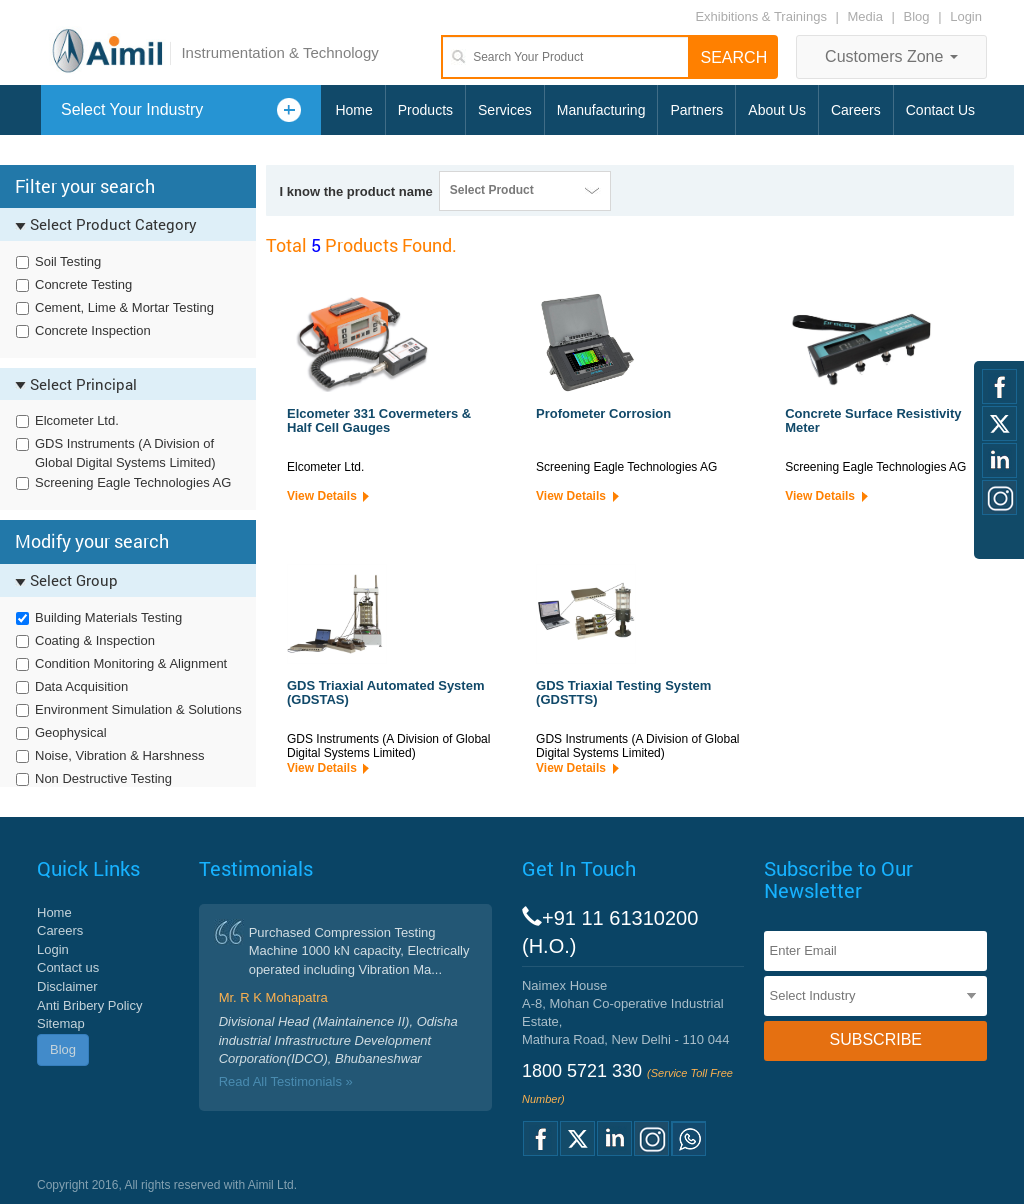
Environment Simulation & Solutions (138, 709)
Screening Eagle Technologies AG (133, 482)
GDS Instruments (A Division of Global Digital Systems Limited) (125, 453)
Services (505, 110)
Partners (696, 110)
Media (867, 16)
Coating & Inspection (95, 640)
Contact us (68, 967)
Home (353, 110)
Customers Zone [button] (891, 56)
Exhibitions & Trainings (761, 16)
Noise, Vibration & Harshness (120, 755)
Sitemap (61, 1023)
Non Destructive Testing (103, 778)
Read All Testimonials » (286, 1081)
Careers (856, 110)
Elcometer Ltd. (77, 420)
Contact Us (940, 110)
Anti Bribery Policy (89, 1005)
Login (966, 16)
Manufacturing (601, 110)
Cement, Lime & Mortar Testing (124, 307)
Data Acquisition (81, 686)
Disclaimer (67, 986)
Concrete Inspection (93, 330)
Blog (917, 16)
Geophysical (71, 732)
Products (425, 110)
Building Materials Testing (108, 617)
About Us (777, 110)
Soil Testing (68, 261)
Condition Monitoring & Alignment (131, 663)
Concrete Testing (83, 284)
